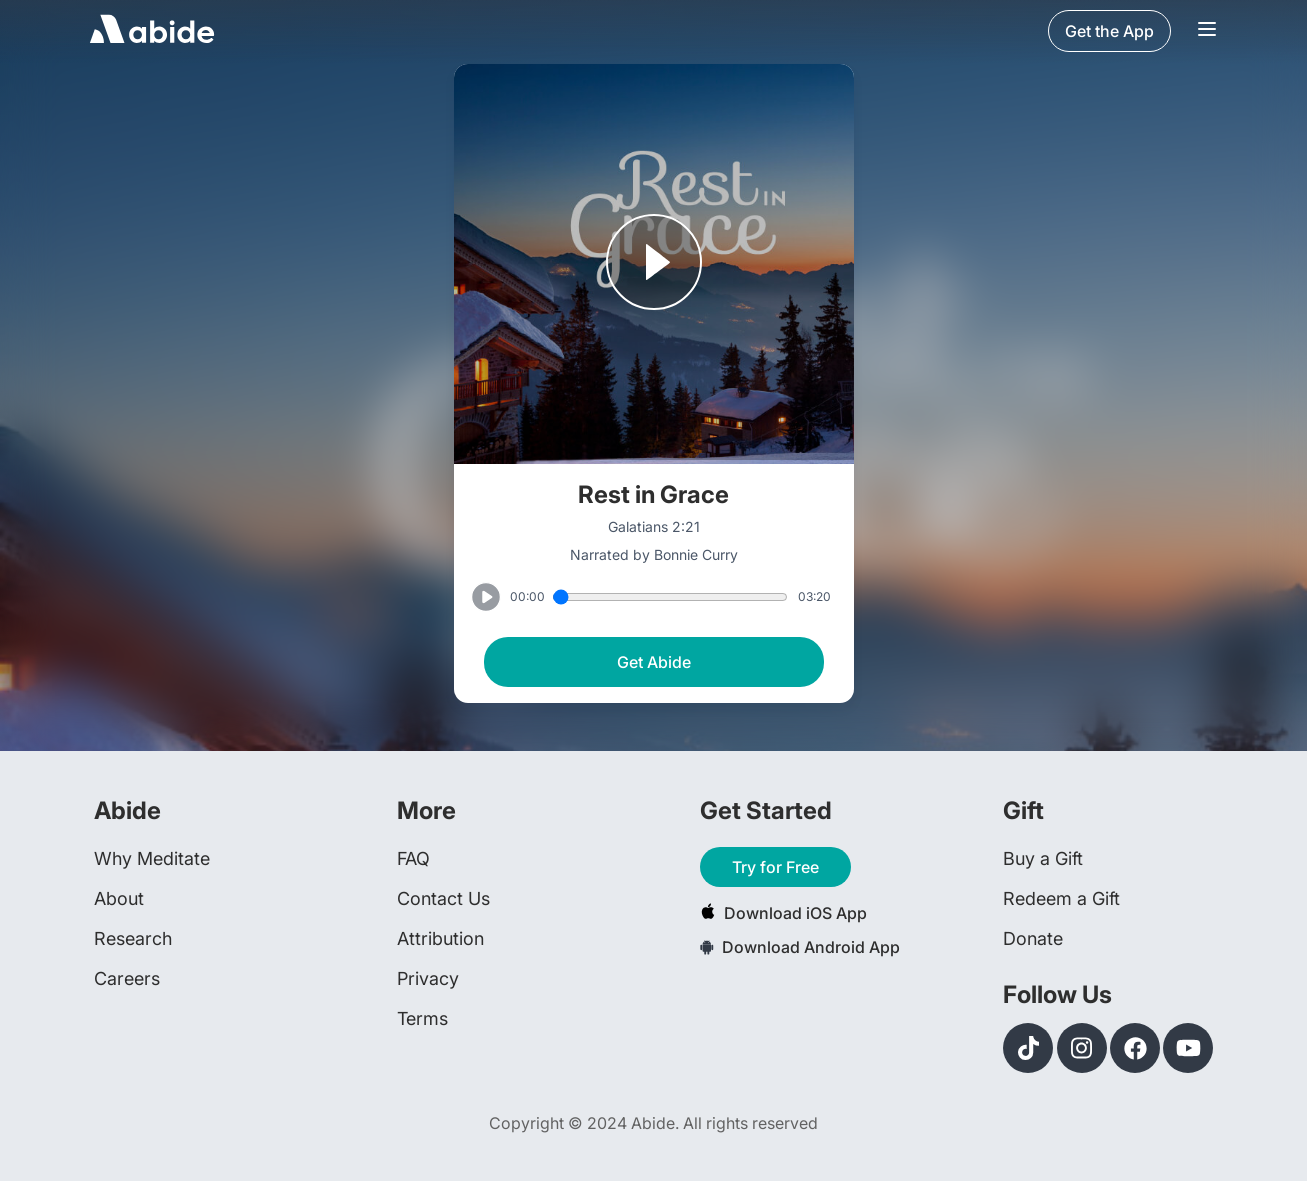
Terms (422, 1018)
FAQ (413, 858)
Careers (127, 978)
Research (133, 938)
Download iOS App (783, 912)
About (119, 898)
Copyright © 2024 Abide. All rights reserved (653, 1123)
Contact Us (443, 898)
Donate (1033, 938)
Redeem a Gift (1061, 898)
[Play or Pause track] (654, 264)
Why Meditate (152, 858)
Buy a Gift (1043, 858)
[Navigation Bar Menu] (1207, 31)
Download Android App (800, 947)
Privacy (428, 978)
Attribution (440, 938)
